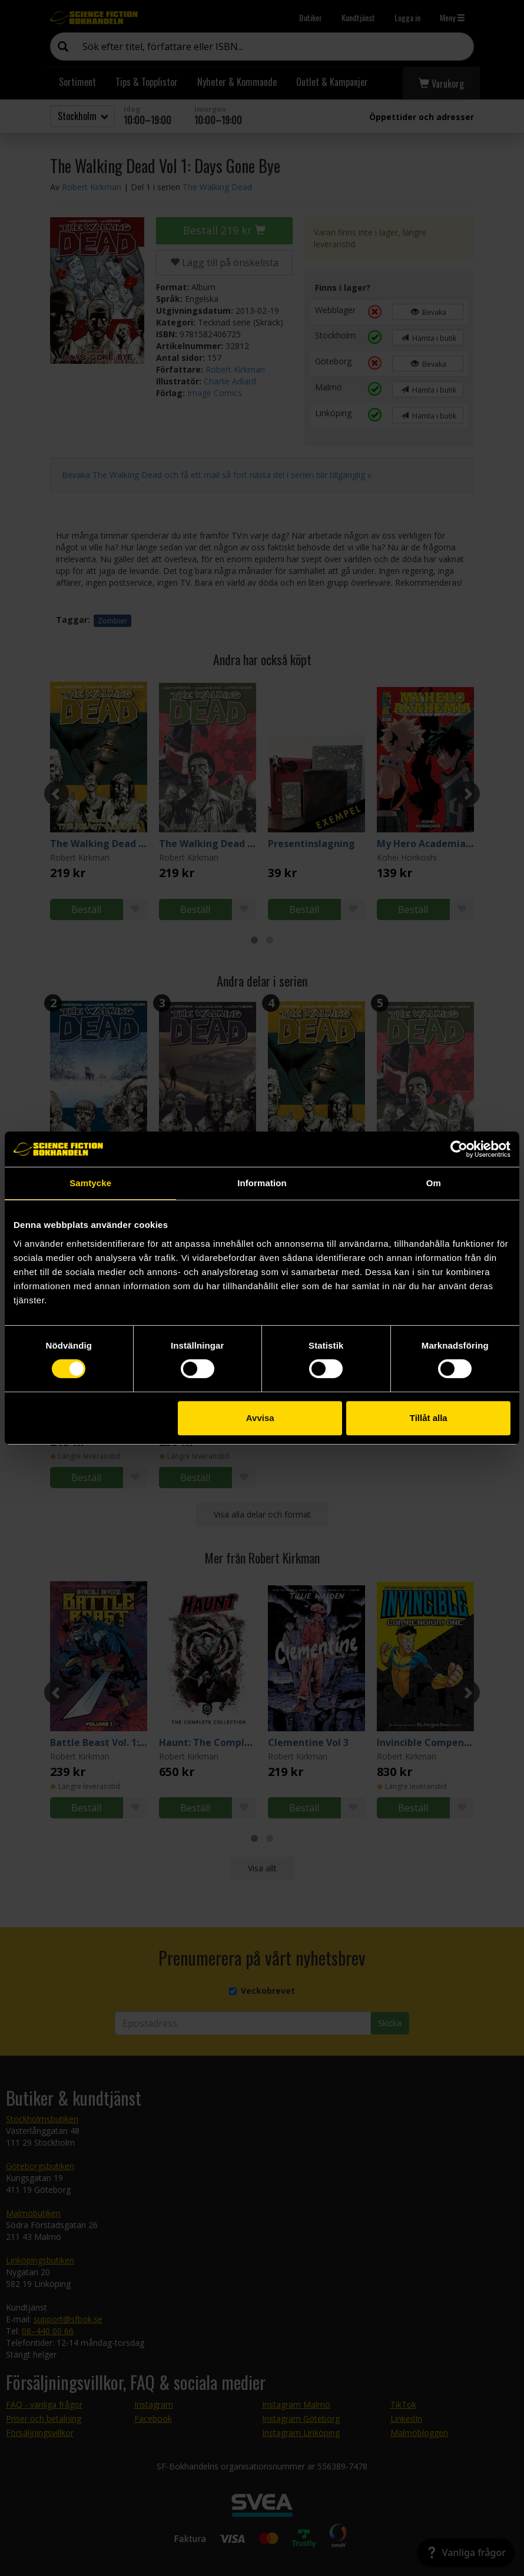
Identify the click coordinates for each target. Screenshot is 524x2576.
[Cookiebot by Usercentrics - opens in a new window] (458, 1149)
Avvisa (260, 1418)
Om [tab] (433, 1183)
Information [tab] (262, 1183)
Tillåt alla (428, 1418)
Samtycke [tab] (90, 1183)
